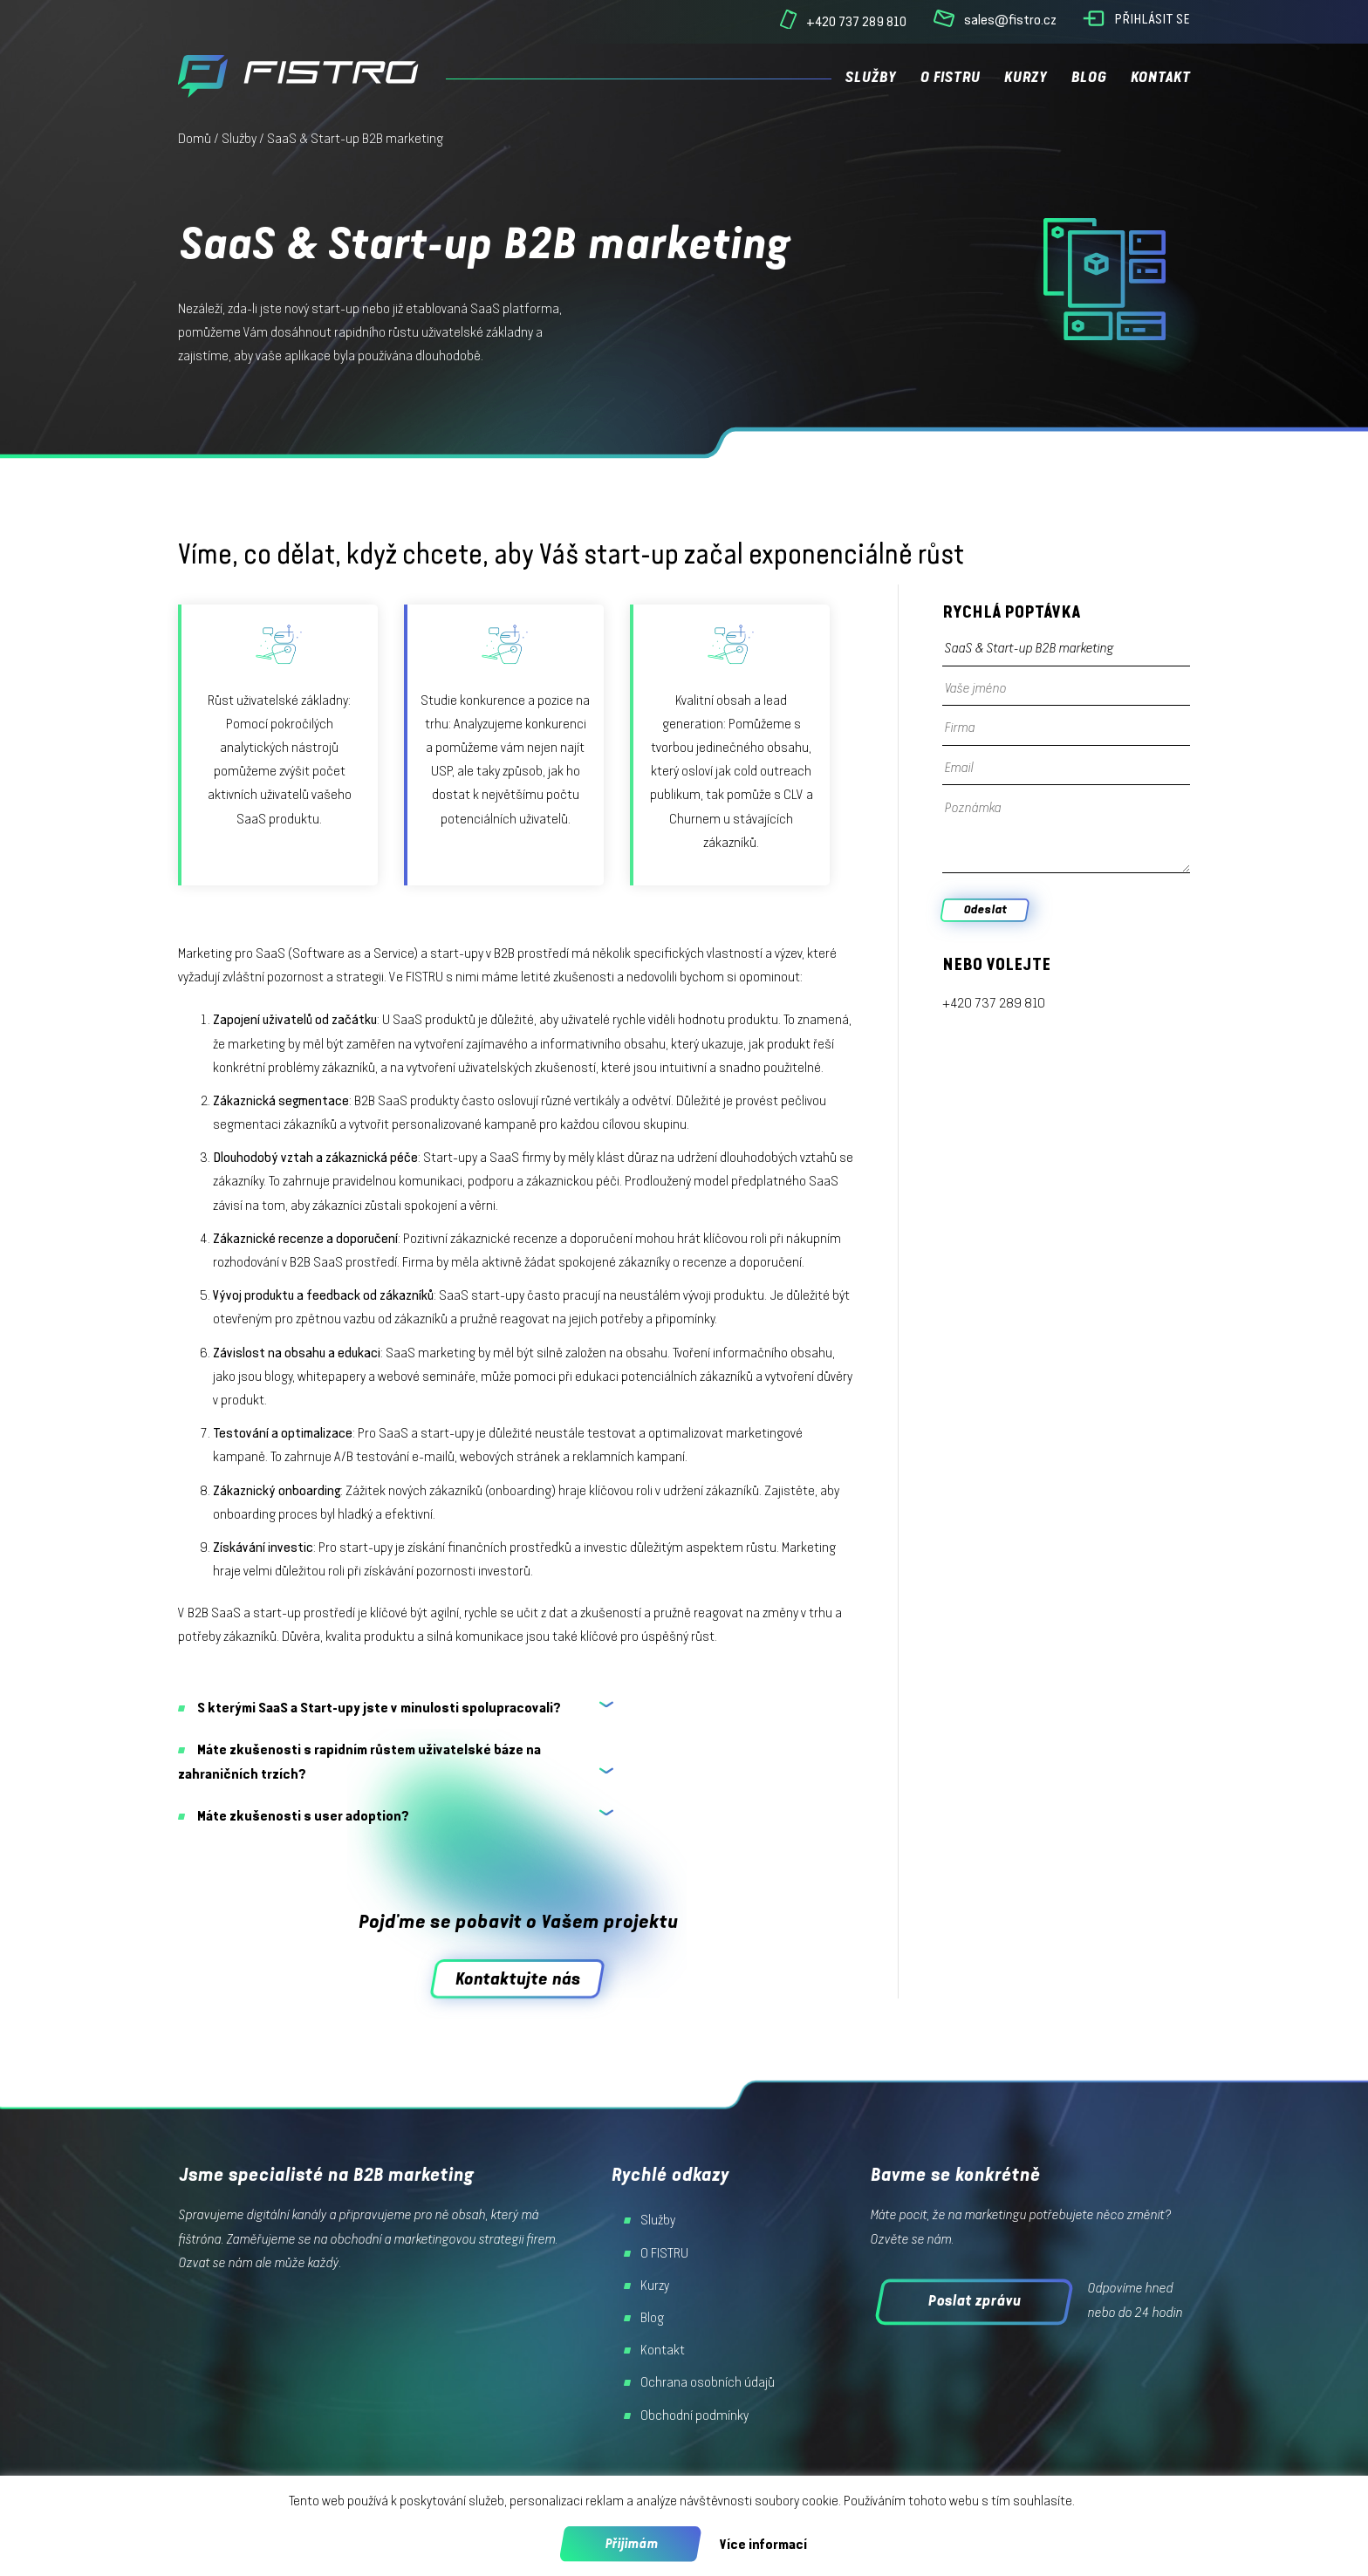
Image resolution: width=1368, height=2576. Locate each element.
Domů (194, 139)
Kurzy (1025, 76)
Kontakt (1160, 76)
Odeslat (985, 909)
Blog (1088, 76)
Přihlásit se (1152, 18)
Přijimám (631, 2544)
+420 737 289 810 (856, 21)
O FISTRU (950, 76)
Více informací (763, 2544)
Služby (870, 76)
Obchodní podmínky (694, 2415)
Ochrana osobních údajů (707, 2382)
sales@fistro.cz (1010, 19)
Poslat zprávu (974, 2300)
